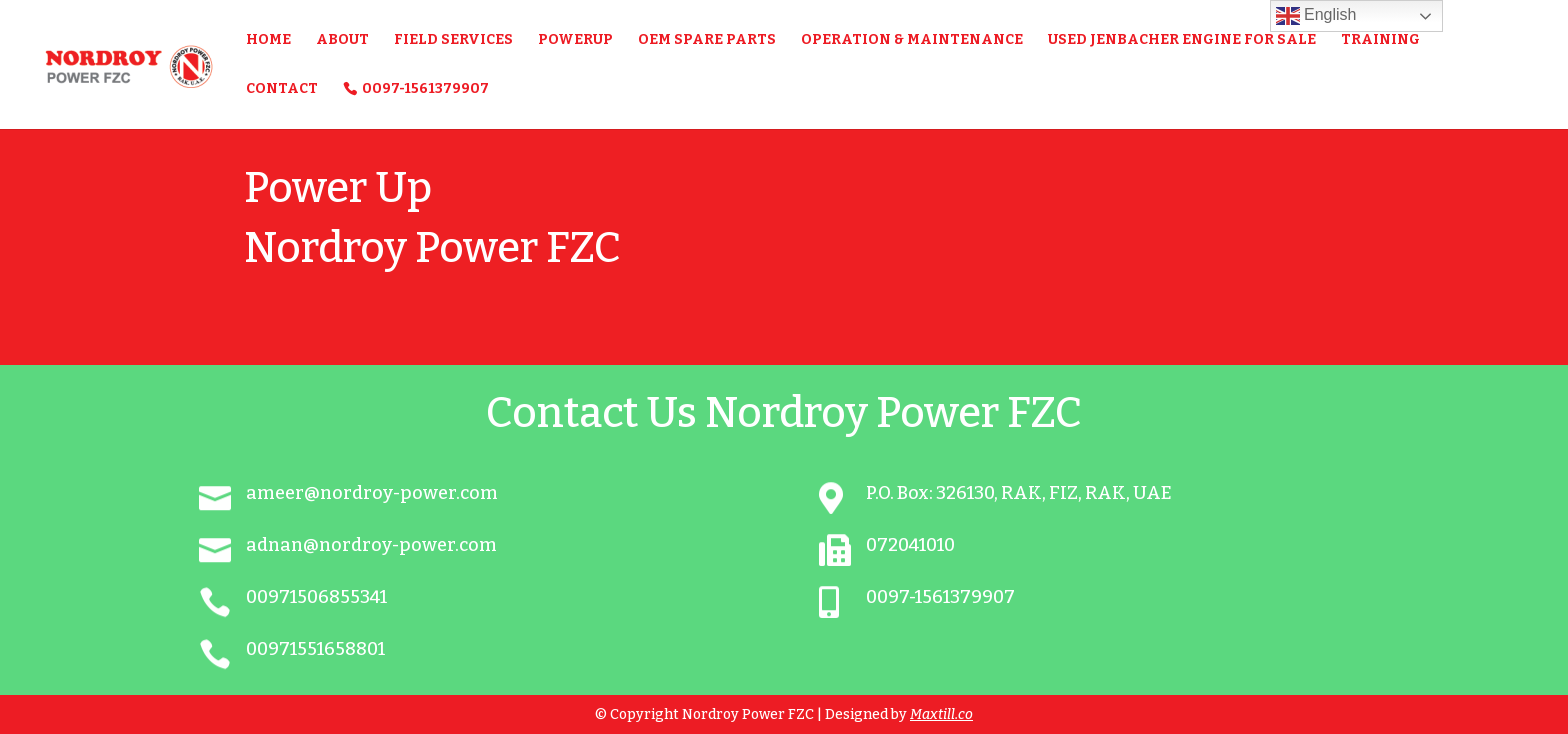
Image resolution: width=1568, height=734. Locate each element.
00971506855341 (316, 597)
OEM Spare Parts (707, 40)
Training (1380, 40)
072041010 (910, 545)
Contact (282, 89)
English (1316, 16)
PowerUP (575, 40)
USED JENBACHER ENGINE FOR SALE (1182, 40)
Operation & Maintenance (912, 40)
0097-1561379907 (425, 88)
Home (268, 40)
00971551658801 (315, 649)
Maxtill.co (941, 714)
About (342, 40)
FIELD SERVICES (453, 40)
